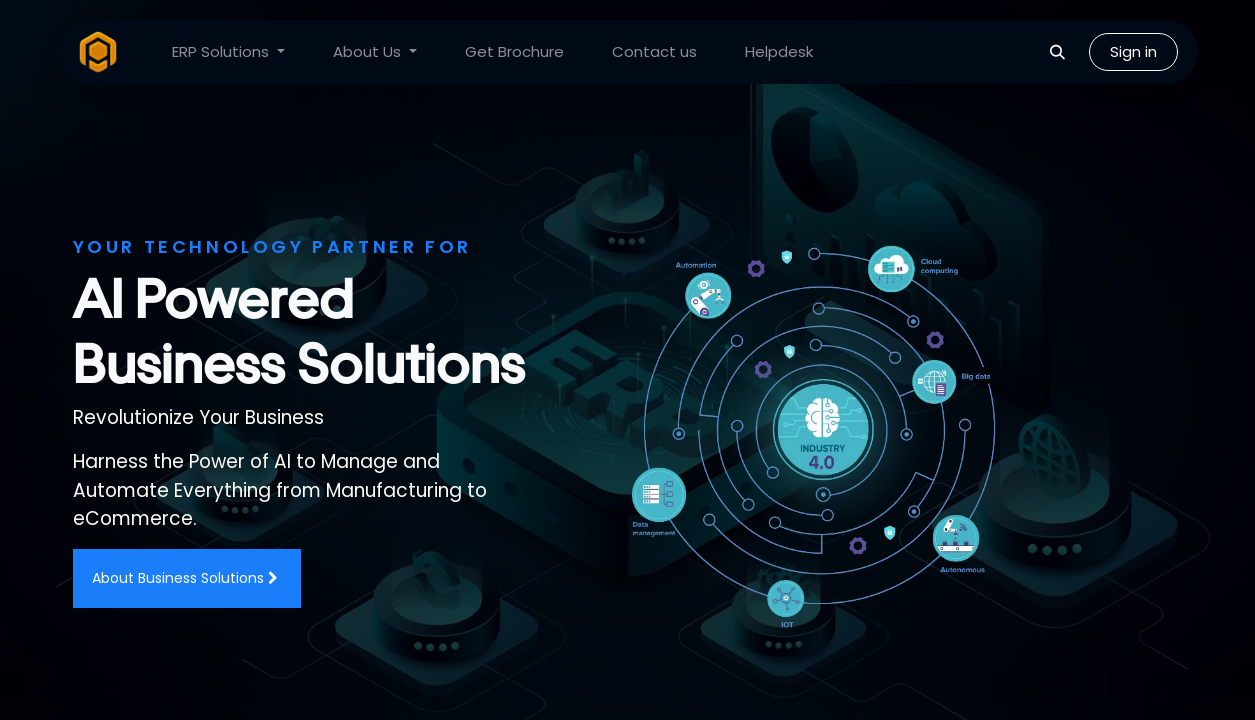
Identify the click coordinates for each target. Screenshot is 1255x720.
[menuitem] (228, 52)
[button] (1058, 52)
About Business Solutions (187, 578)
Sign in (1133, 51)
